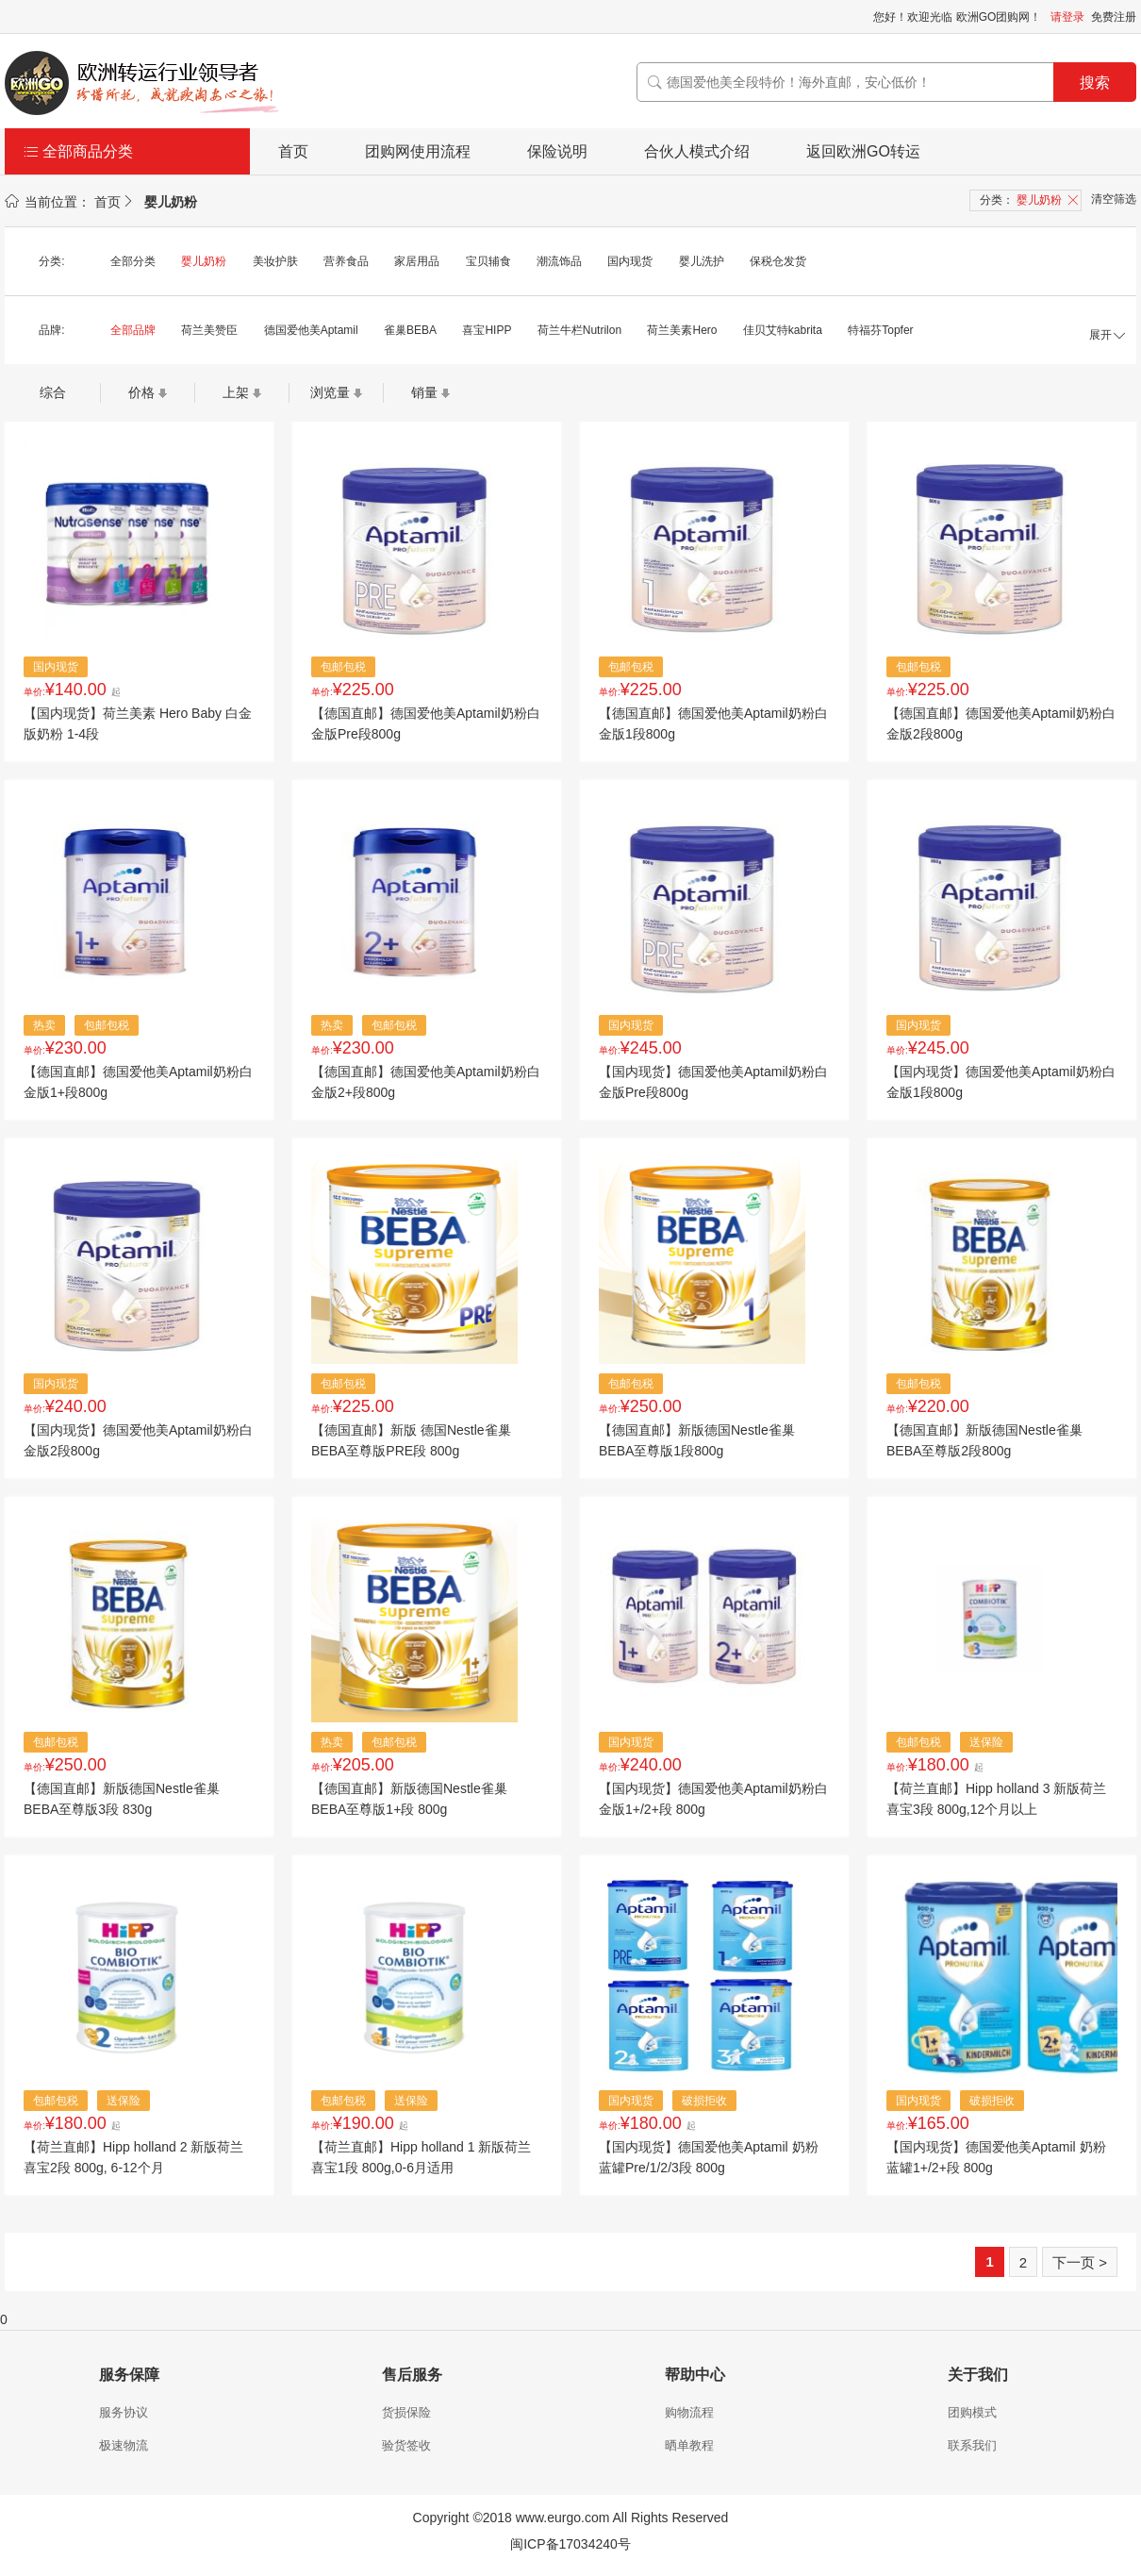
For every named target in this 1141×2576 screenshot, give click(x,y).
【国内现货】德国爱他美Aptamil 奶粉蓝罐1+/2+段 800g (996, 2157)
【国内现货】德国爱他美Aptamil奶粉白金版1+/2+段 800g (713, 1799)
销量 (424, 392)
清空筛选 (1113, 199)
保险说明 (557, 151)
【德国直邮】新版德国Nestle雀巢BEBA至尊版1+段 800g (409, 1799)
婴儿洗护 (701, 261)
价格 (141, 392)
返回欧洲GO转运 (863, 151)
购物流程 (689, 2412)
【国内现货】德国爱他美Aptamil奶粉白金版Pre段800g (713, 1082)
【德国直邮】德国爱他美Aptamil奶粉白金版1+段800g (138, 1082)
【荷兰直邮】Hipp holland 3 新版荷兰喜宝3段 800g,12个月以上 (996, 1799)
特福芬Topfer (880, 330)
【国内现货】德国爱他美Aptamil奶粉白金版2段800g (138, 1440)
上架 (236, 392)
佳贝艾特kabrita (782, 330)
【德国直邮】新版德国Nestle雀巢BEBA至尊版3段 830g (122, 1799)
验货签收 (406, 2445)
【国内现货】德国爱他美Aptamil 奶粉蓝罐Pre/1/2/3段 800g (709, 2157)
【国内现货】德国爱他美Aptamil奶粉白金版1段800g (1001, 1082)
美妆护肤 (275, 261)
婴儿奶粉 (203, 261)
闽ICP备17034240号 (570, 2543)
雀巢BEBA (410, 330)
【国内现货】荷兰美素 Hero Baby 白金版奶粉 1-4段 (138, 723)
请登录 (1067, 17)
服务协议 (123, 2412)
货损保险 (406, 2412)
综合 (53, 392)
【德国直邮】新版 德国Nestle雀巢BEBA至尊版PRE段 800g (411, 1440)
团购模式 (972, 2412)
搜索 (1095, 83)
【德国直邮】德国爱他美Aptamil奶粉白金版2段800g (1001, 723)
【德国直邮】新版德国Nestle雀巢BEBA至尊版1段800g (697, 1440)
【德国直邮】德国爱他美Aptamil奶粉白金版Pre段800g (425, 723)
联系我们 (972, 2445)
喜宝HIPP (486, 330)
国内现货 (630, 261)
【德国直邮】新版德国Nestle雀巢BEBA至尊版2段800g (984, 1440)
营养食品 (346, 261)
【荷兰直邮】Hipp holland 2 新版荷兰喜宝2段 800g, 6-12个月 (133, 2157)
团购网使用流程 (418, 151)
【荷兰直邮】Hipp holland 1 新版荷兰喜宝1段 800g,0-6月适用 (421, 2157)
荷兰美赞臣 (209, 330)
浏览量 (330, 392)
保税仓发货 (778, 261)
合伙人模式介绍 (697, 151)
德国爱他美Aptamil (311, 330)
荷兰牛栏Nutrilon (579, 330)
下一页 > (1079, 2262)
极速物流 (123, 2445)
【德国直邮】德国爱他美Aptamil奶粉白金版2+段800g (425, 1082)
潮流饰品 (559, 261)
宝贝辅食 (488, 261)
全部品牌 (133, 330)
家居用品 (416, 261)
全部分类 (133, 261)
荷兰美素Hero (682, 330)
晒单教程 (689, 2445)
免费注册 (1113, 17)
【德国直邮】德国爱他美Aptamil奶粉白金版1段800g (713, 723)
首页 (293, 151)
